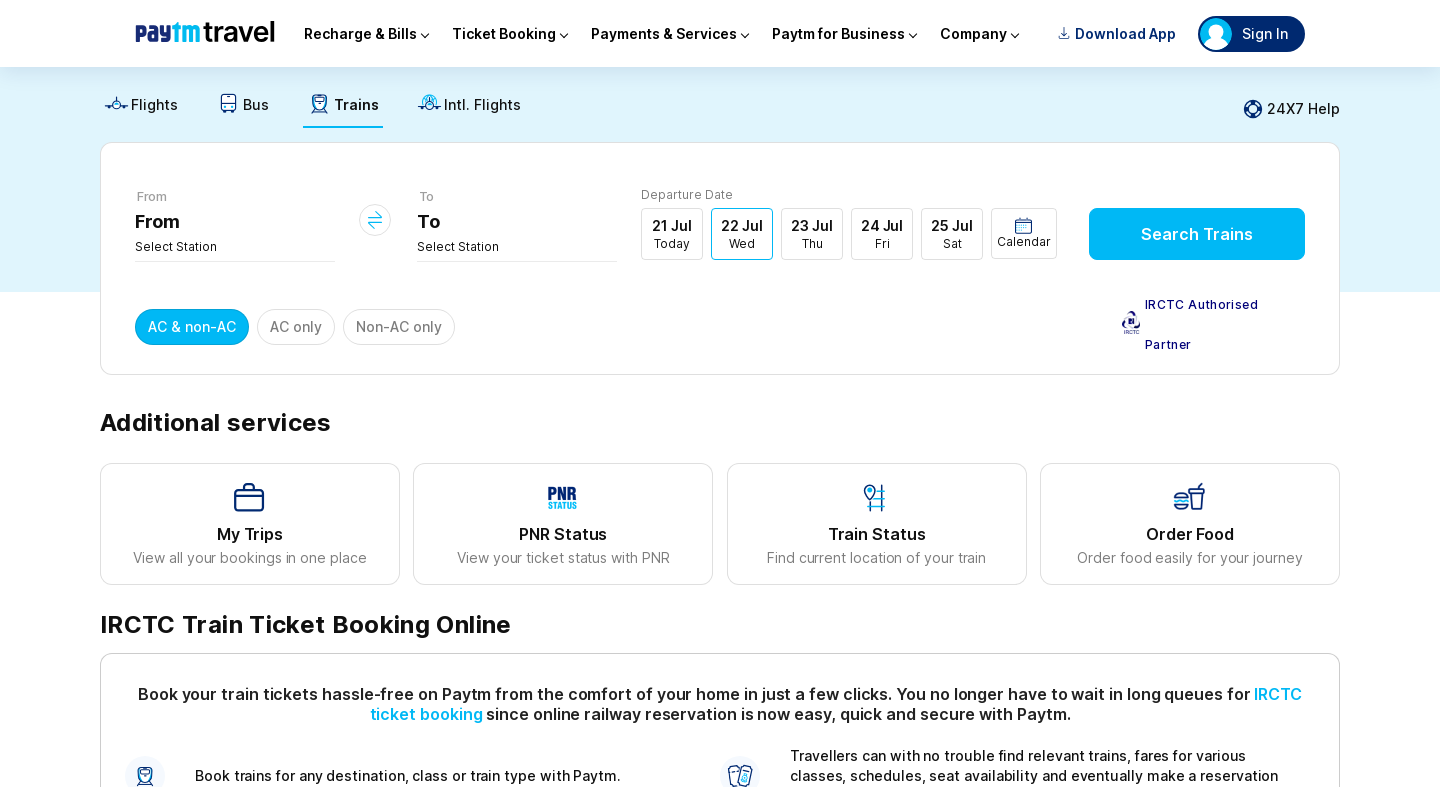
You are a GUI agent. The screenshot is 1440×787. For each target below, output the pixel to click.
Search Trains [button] (1197, 234)
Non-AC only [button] (399, 326)
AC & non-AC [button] (192, 326)
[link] (141, 109)
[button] (1024, 233)
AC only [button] (296, 326)
